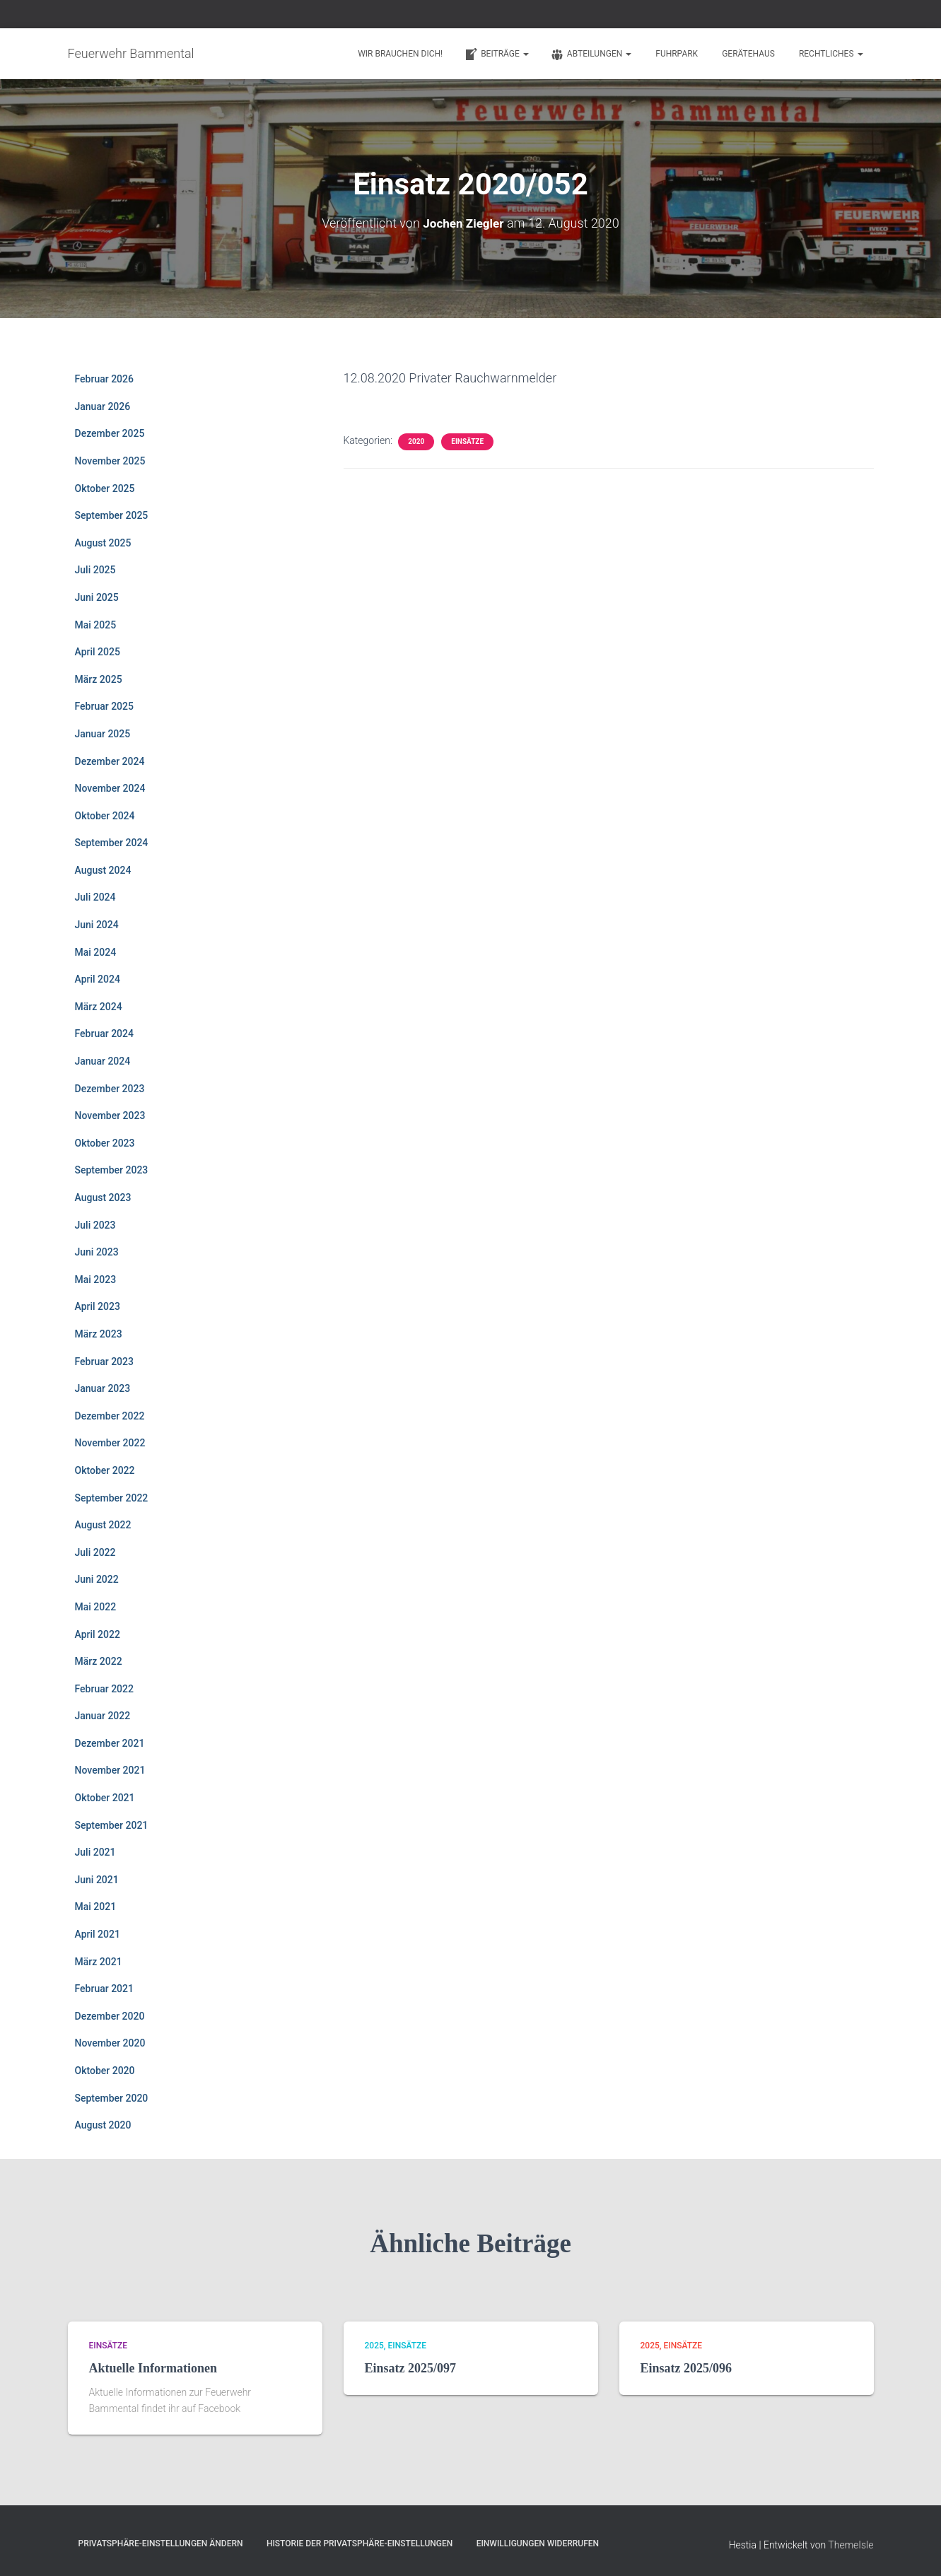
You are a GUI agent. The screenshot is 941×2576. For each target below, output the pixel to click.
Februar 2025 (104, 706)
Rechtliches (831, 54)
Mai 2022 (96, 1606)
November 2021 (110, 1770)
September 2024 (111, 842)
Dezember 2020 (110, 2015)
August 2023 (103, 1197)
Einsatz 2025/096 (686, 2368)
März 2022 (98, 1661)
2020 (416, 441)
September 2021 (111, 1824)
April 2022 (97, 1633)
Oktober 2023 (105, 1142)
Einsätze (467, 441)
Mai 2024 (96, 951)
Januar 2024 (103, 1061)
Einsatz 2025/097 (411, 2368)
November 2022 (110, 1442)
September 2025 (111, 515)
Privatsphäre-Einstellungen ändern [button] (160, 2543)
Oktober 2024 (105, 815)
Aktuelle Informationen (153, 2368)
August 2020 (103, 2125)
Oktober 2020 (105, 2070)
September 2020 (111, 2097)
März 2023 (98, 1334)
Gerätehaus (748, 54)
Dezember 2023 (110, 1088)
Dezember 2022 (110, 1415)
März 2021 (98, 1961)
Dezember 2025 (110, 433)
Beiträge (496, 54)
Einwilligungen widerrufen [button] (538, 2543)
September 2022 (111, 1497)
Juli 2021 (95, 1852)
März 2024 (98, 1006)
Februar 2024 (104, 1033)
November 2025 (110, 461)
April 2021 (97, 1934)
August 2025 (103, 542)
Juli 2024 (95, 897)
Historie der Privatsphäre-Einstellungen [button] (359, 2543)
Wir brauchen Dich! (400, 54)
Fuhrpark (676, 54)
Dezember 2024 (110, 760)
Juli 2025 (95, 569)
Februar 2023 (104, 1360)
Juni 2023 (97, 1252)
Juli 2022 (95, 1551)
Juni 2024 (97, 924)
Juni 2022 (97, 1579)
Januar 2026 (103, 405)
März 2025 (98, 678)
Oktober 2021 (105, 1797)
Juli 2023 (95, 1224)
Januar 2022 (103, 1715)
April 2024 (97, 979)
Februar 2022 (104, 1688)
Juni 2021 (97, 1879)
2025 (374, 2345)
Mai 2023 (96, 1278)
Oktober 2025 (105, 487)
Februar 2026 (104, 379)
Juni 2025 (97, 596)
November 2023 (110, 1115)
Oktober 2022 (105, 1469)
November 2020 (110, 2043)
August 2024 (103, 869)
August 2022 (103, 1524)
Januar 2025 (103, 733)
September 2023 (111, 1170)
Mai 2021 (96, 1906)
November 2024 (110, 788)
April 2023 (97, 1306)
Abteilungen (590, 54)
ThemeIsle (850, 2544)
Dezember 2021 (110, 1742)
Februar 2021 (104, 1988)
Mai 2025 (96, 624)
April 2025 (97, 651)
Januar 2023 (103, 1388)
